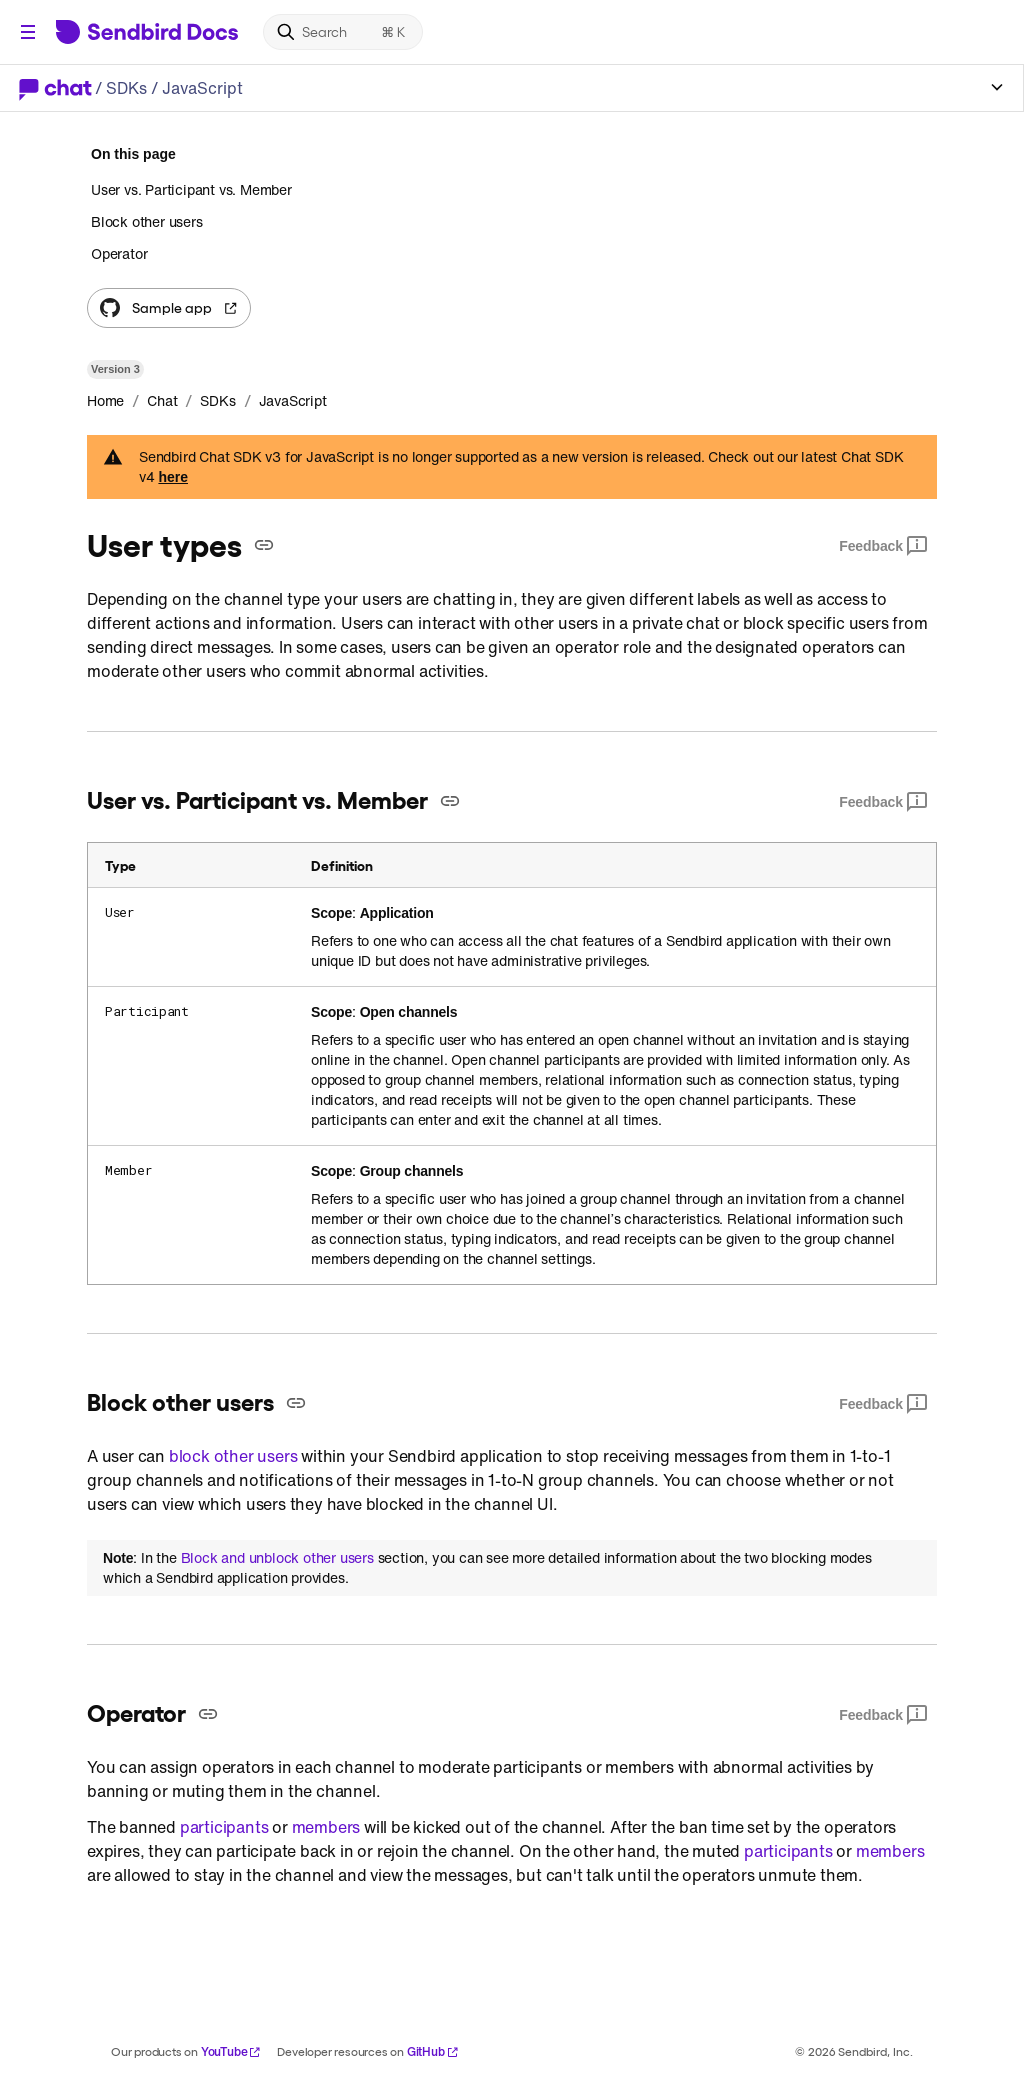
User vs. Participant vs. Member (191, 190)
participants (224, 1827)
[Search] (343, 32)
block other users (233, 1456)
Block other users (147, 221)
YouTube (231, 2051)
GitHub (433, 2051)
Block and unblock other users (277, 1558)
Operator (119, 253)
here (173, 477)
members (326, 1827)
